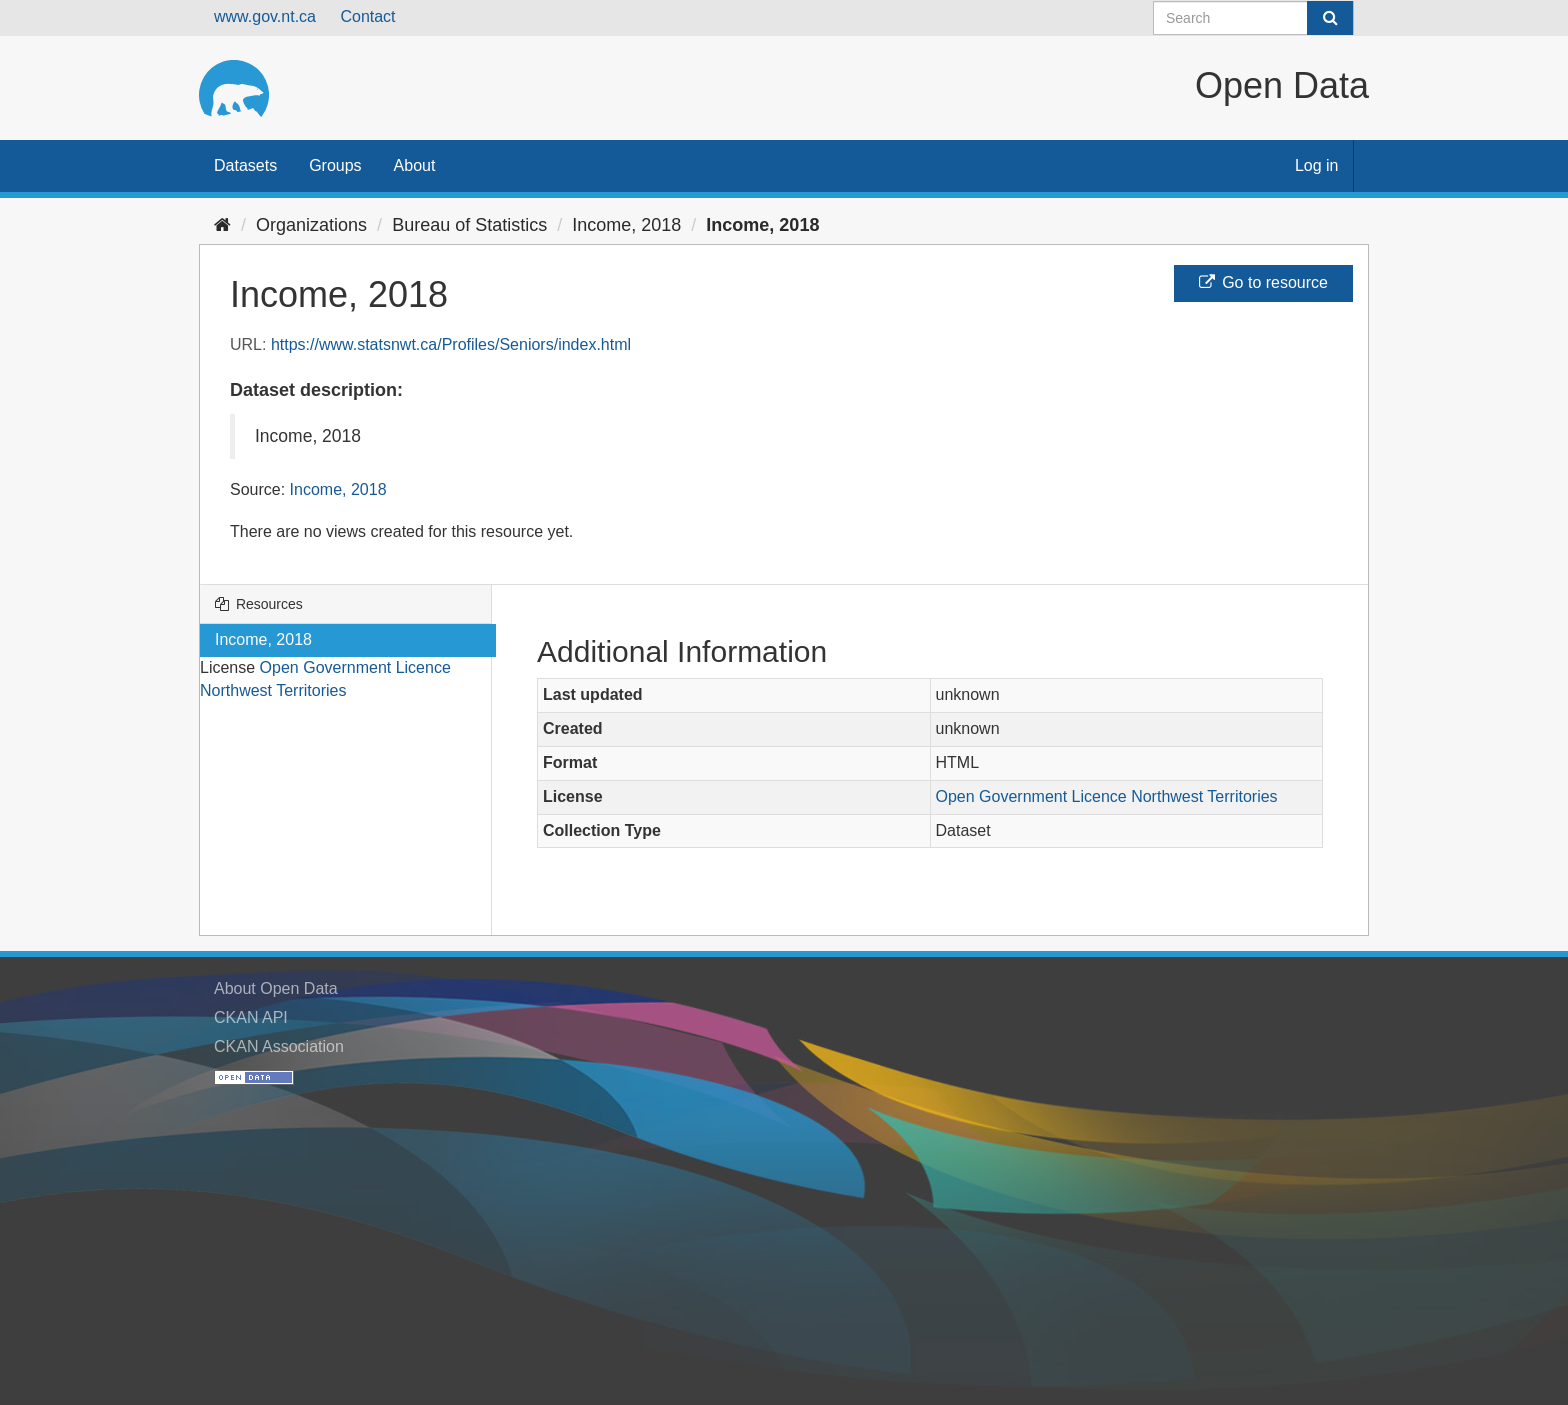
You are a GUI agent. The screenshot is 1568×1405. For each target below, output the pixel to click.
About (415, 165)
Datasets (245, 165)
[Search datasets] (1253, 18)
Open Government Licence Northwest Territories (1107, 796)
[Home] (222, 225)
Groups (335, 165)
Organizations (311, 225)
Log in (1317, 165)
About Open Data (276, 988)
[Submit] (1330, 18)
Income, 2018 (626, 225)
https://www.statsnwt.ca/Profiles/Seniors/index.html (451, 344)
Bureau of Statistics (469, 225)
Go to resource (1263, 282)
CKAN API (251, 1017)
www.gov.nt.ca (265, 16)
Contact (367, 16)
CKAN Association (279, 1046)
